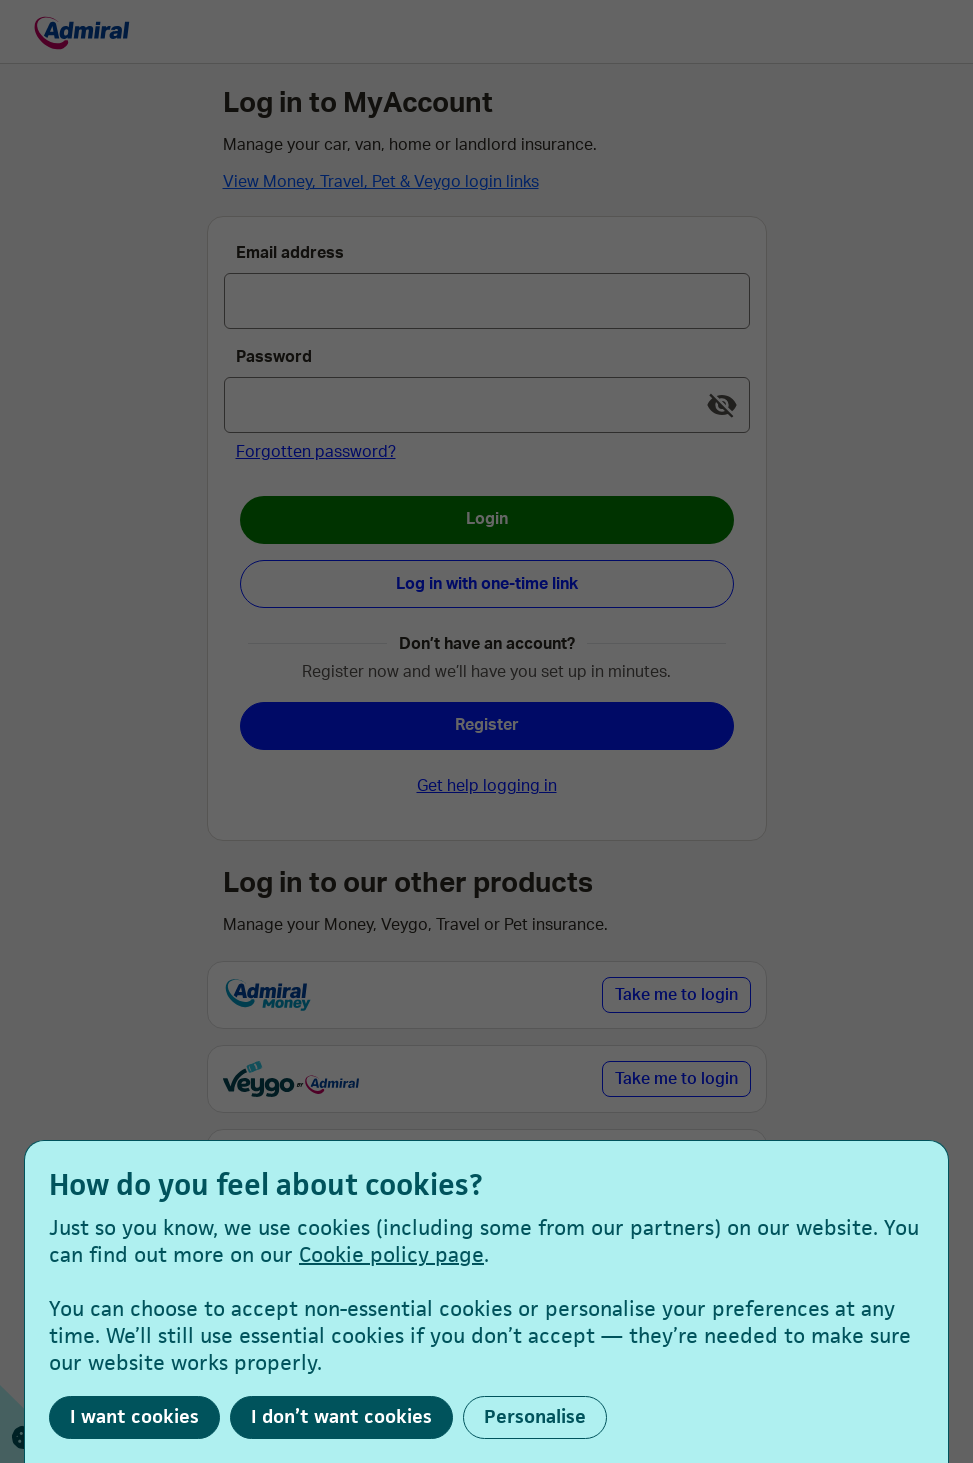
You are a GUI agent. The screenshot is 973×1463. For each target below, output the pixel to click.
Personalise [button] (535, 1416)
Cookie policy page (391, 1254)
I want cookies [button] (134, 1416)
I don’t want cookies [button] (341, 1416)
